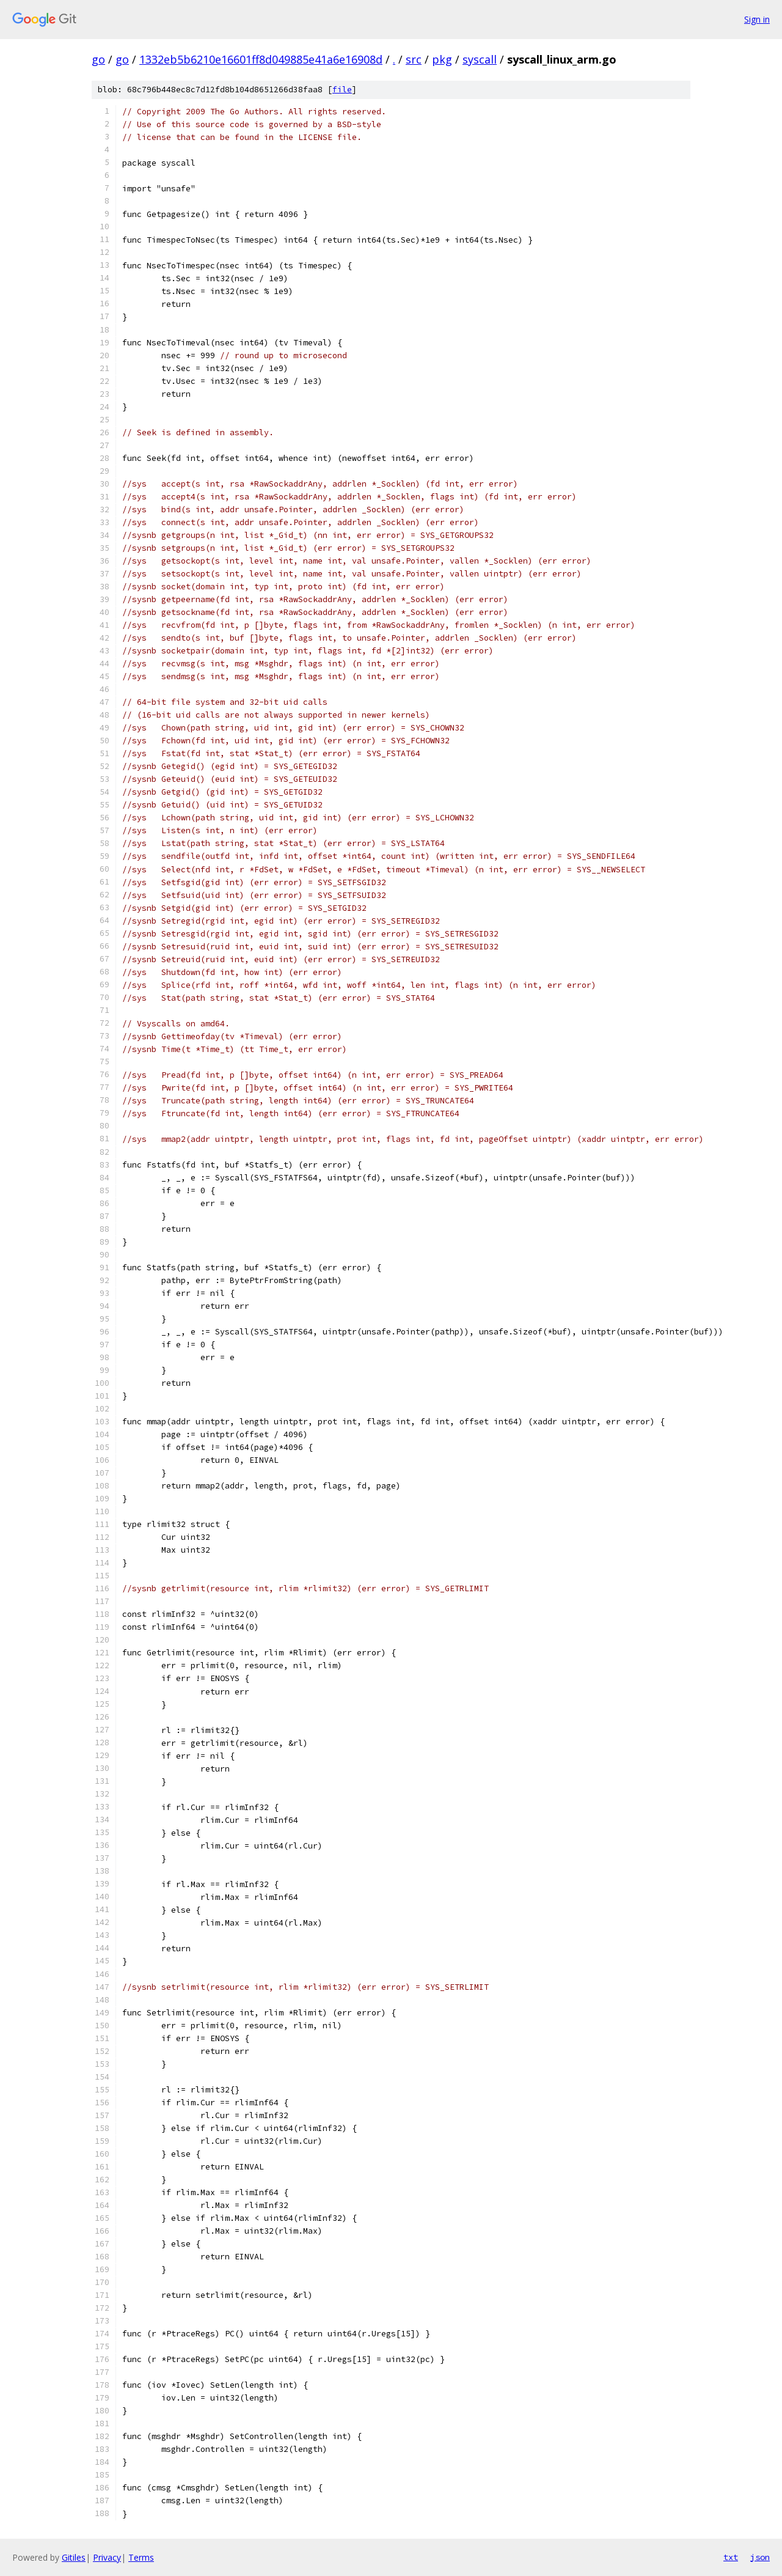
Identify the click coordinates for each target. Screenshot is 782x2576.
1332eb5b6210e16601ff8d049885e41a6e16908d (260, 59)
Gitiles (74, 2557)
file (342, 89)
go (98, 59)
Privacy (107, 2557)
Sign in (757, 19)
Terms (141, 2557)
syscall (479, 59)
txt (730, 2557)
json (760, 2557)
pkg (442, 59)
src (414, 59)
